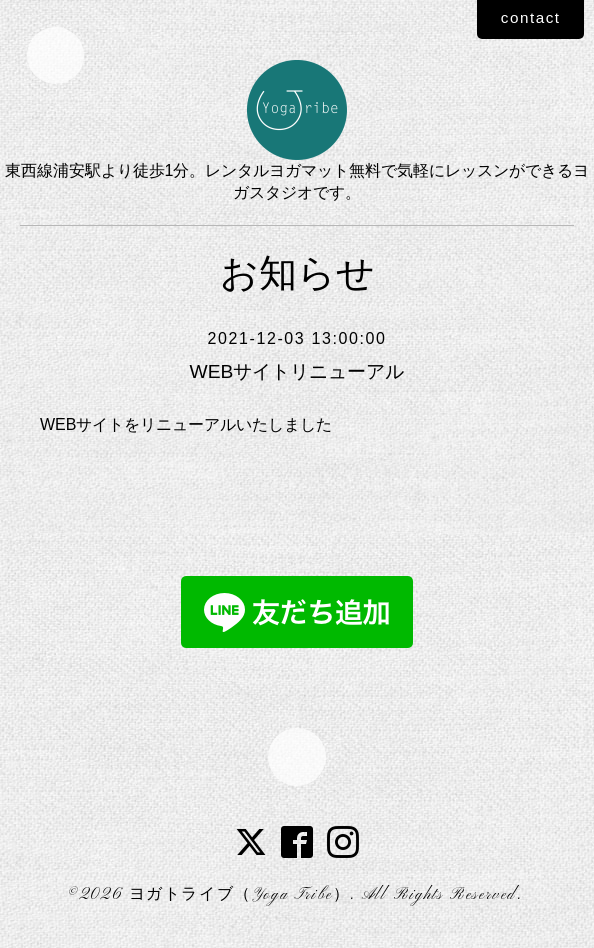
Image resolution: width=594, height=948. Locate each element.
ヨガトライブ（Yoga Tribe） (240, 897)
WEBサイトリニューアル (297, 372)
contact (526, 18)
